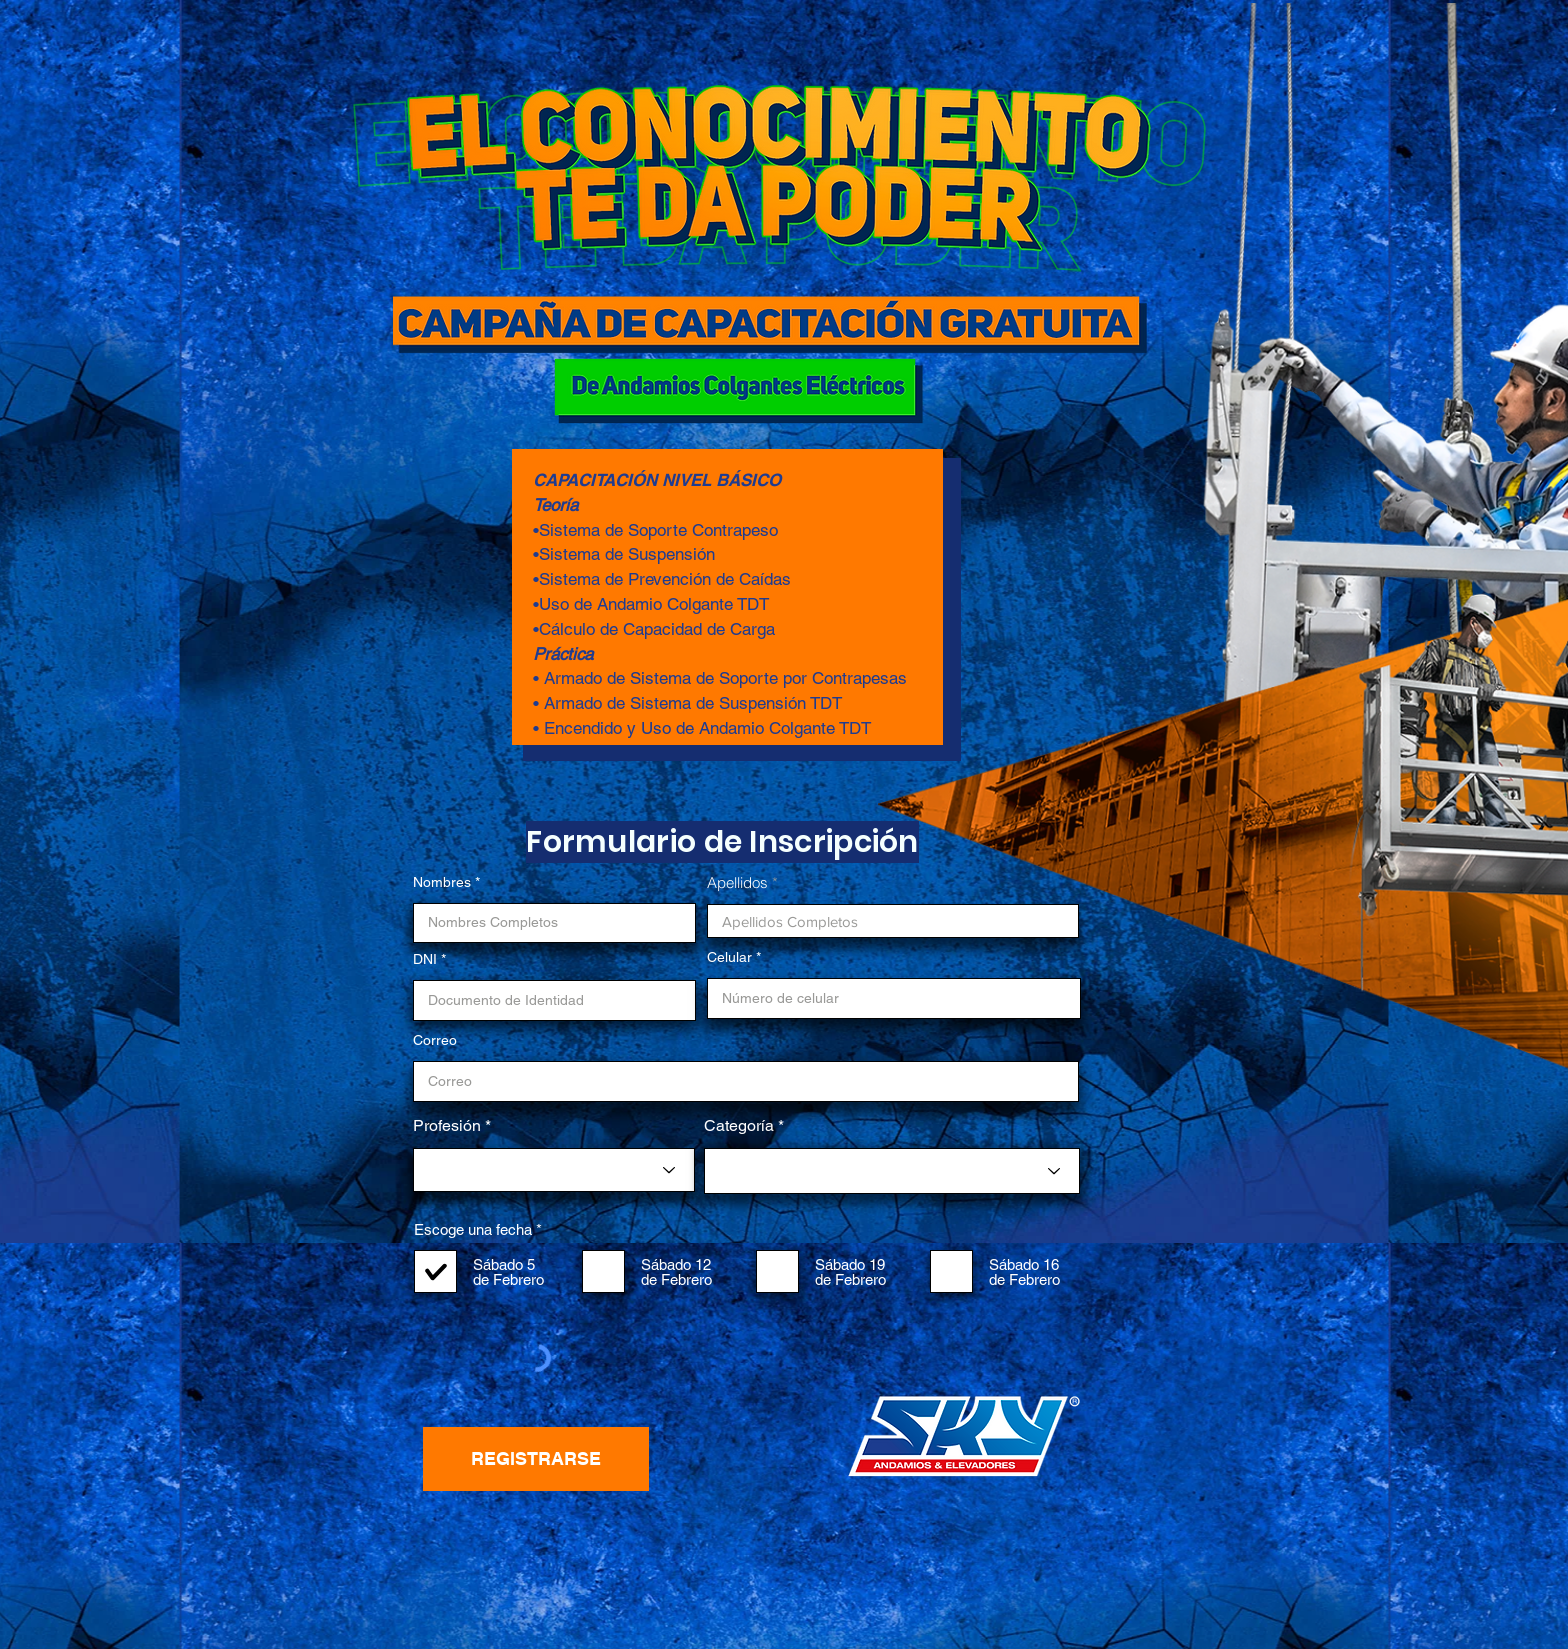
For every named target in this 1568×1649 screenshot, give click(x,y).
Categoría (739, 1126)
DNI (425, 959)
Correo (435, 1040)
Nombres (442, 882)
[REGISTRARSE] (536, 1459)
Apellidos (737, 882)
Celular (729, 957)
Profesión (447, 1126)
